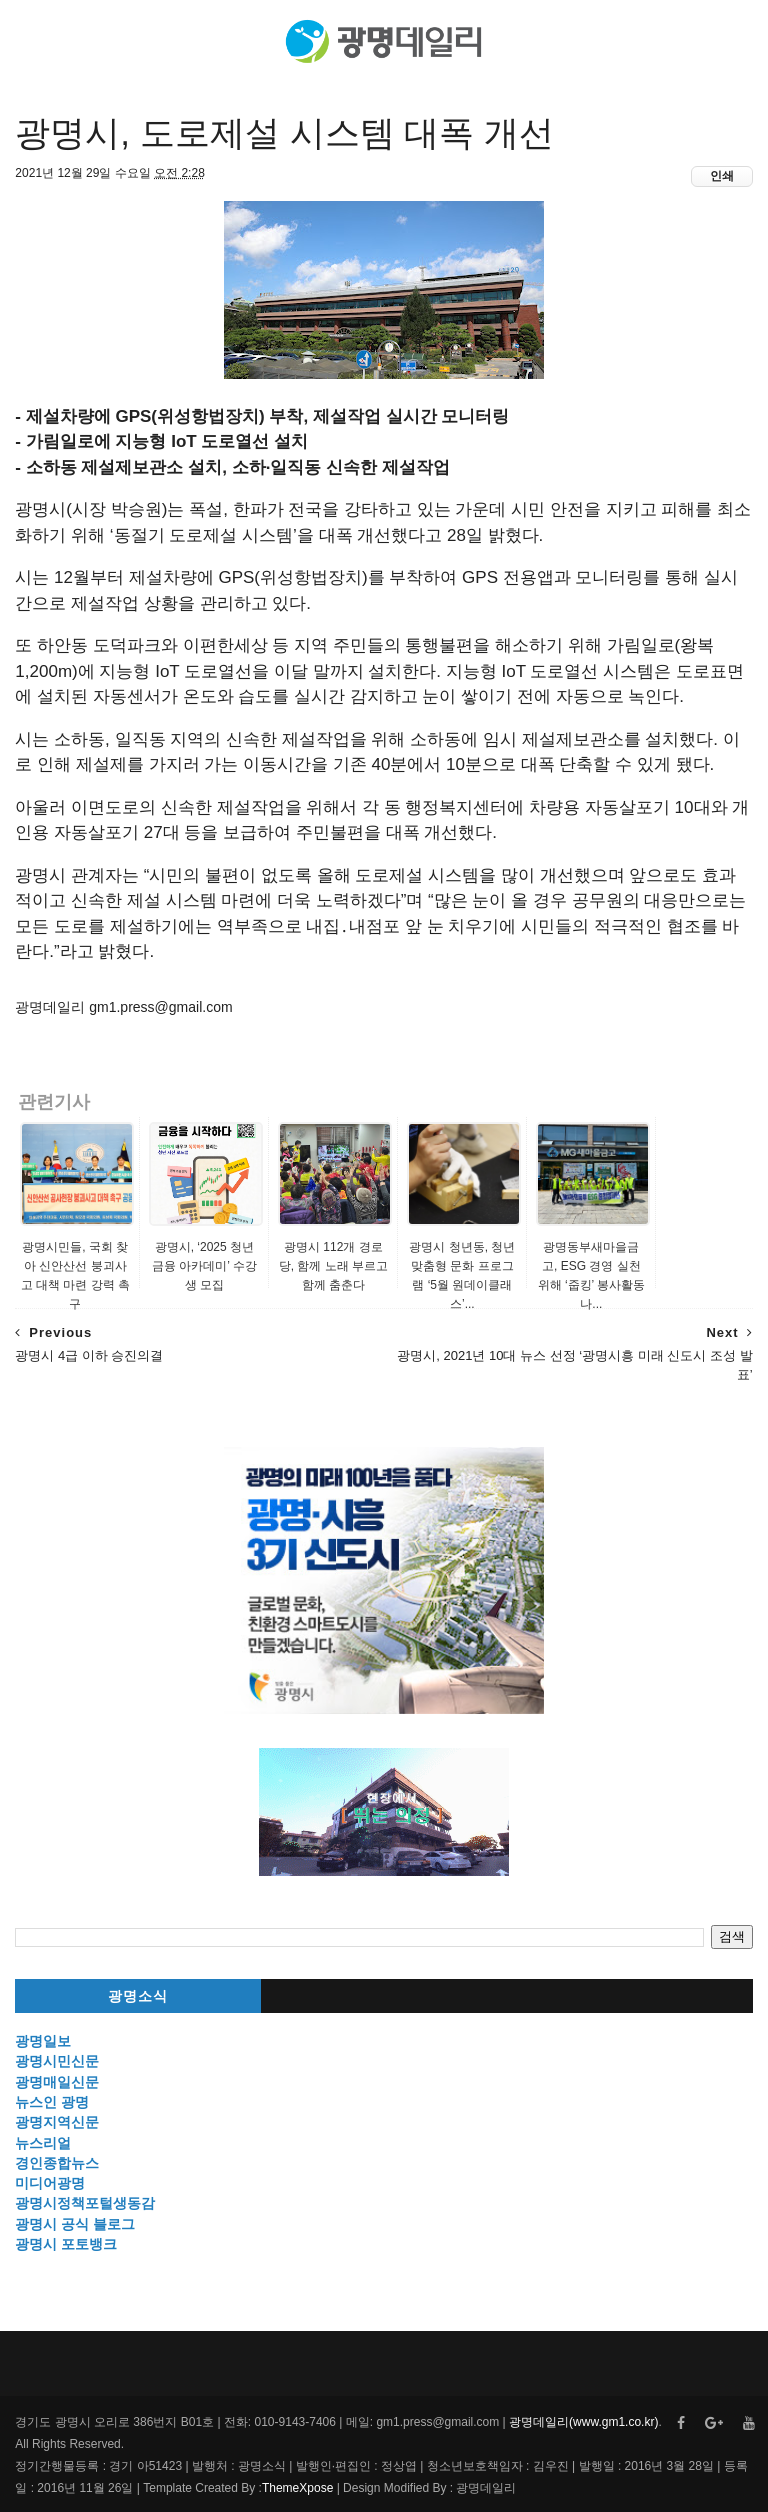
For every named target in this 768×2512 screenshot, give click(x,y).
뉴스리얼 (43, 2143)
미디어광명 (50, 2183)
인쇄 (722, 176)
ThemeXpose (297, 2488)
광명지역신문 (57, 2122)
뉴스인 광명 (52, 2102)
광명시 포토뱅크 (66, 2244)
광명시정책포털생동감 (85, 2203)
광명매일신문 (57, 2082)
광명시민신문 (57, 2061)
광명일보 (43, 2041)
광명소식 (138, 1996)
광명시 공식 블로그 (75, 2224)
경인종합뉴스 (57, 2163)
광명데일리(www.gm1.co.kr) (583, 2422)
